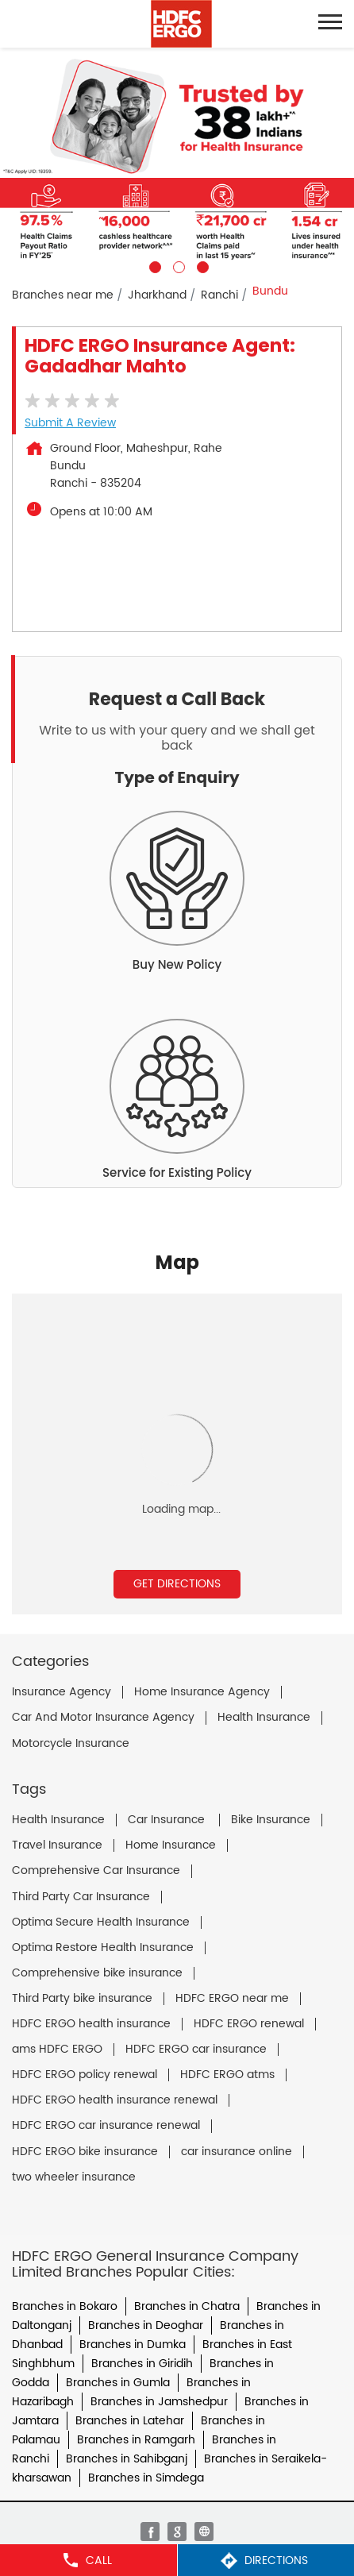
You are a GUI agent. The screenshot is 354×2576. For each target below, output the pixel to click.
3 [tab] (201, 265)
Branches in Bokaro (64, 2306)
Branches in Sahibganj (126, 2459)
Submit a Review (70, 423)
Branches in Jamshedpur (159, 2402)
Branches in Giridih (142, 2363)
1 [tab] (153, 265)
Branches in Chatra (187, 2306)
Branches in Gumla (118, 2383)
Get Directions (177, 1584)
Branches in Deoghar (145, 2325)
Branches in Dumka (132, 2344)
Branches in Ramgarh (136, 2440)
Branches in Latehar (129, 2421)
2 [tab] (177, 265)
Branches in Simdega (146, 2478)
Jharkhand (157, 295)
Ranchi (219, 295)
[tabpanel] (177, 160)
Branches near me (63, 295)
